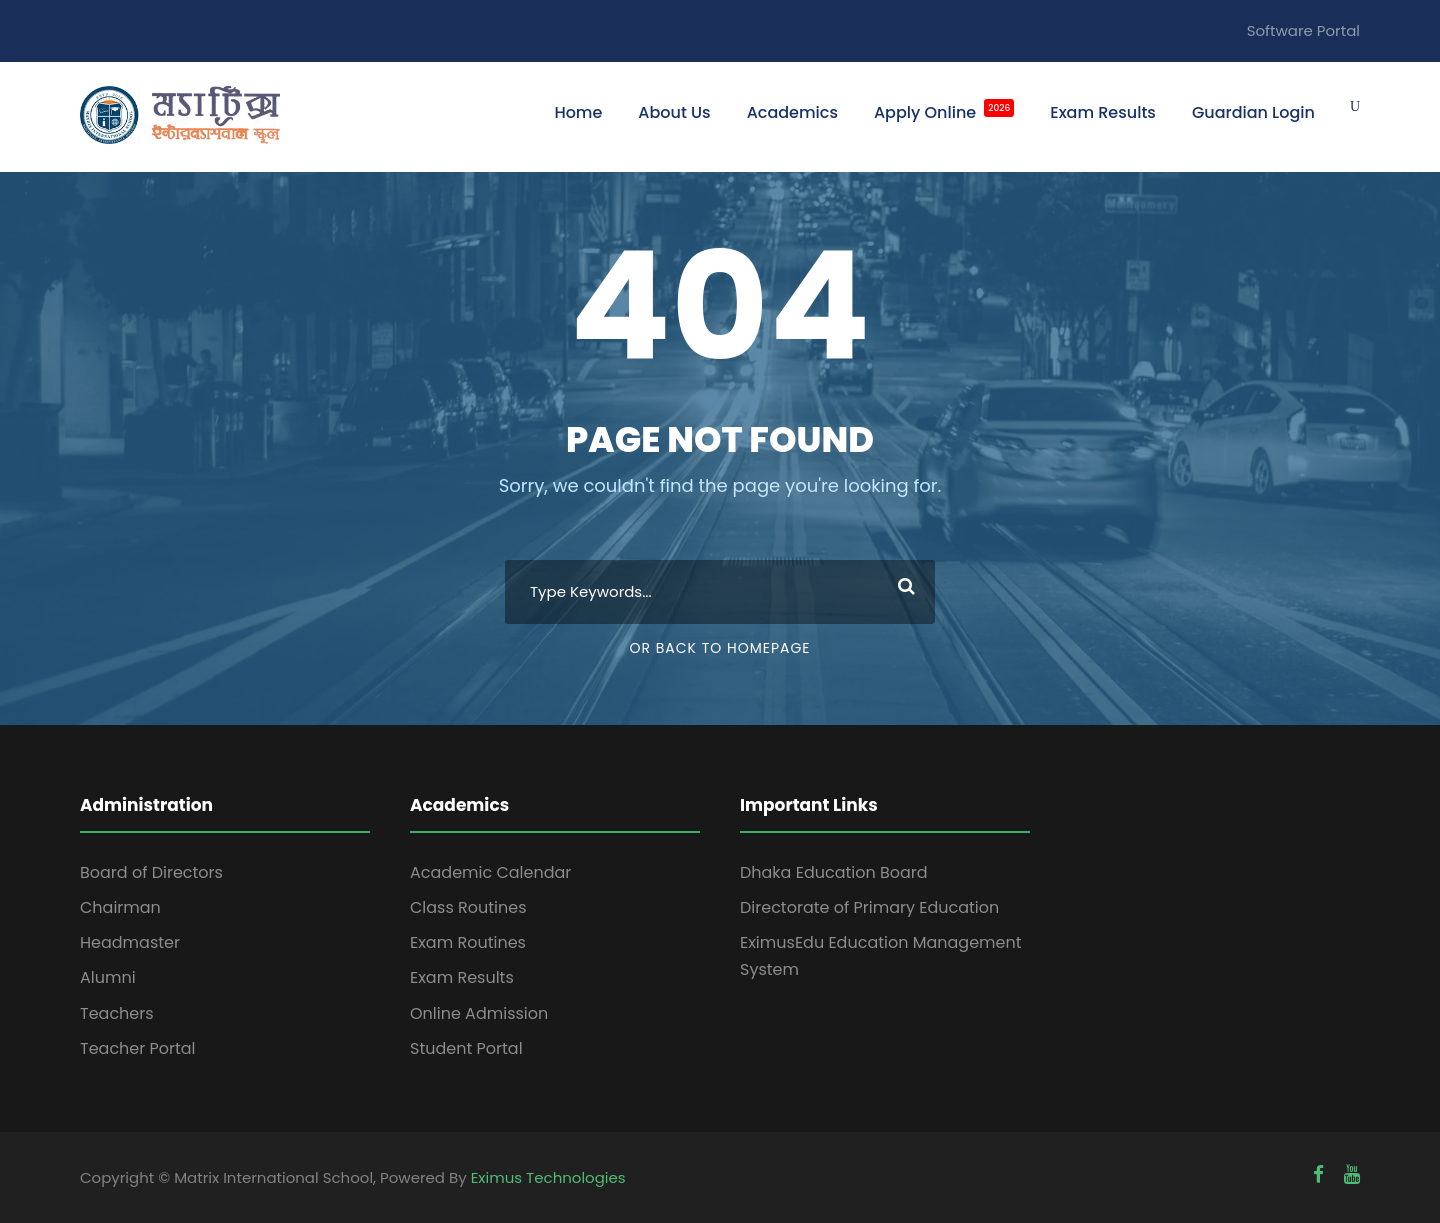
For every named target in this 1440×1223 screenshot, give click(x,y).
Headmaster (130, 942)
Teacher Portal (138, 1048)
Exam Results (1103, 112)
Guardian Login (1253, 112)
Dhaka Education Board (834, 872)
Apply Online (944, 111)
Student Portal (466, 1048)
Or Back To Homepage (719, 648)
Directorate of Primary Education (869, 907)
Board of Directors (151, 872)
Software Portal (1303, 30)
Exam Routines (468, 942)
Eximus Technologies (548, 1177)
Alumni (108, 977)
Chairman (120, 907)
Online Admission (479, 1013)
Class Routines (468, 907)
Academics (792, 112)
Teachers (117, 1013)
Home (578, 112)
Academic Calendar (490, 872)
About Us (674, 112)
